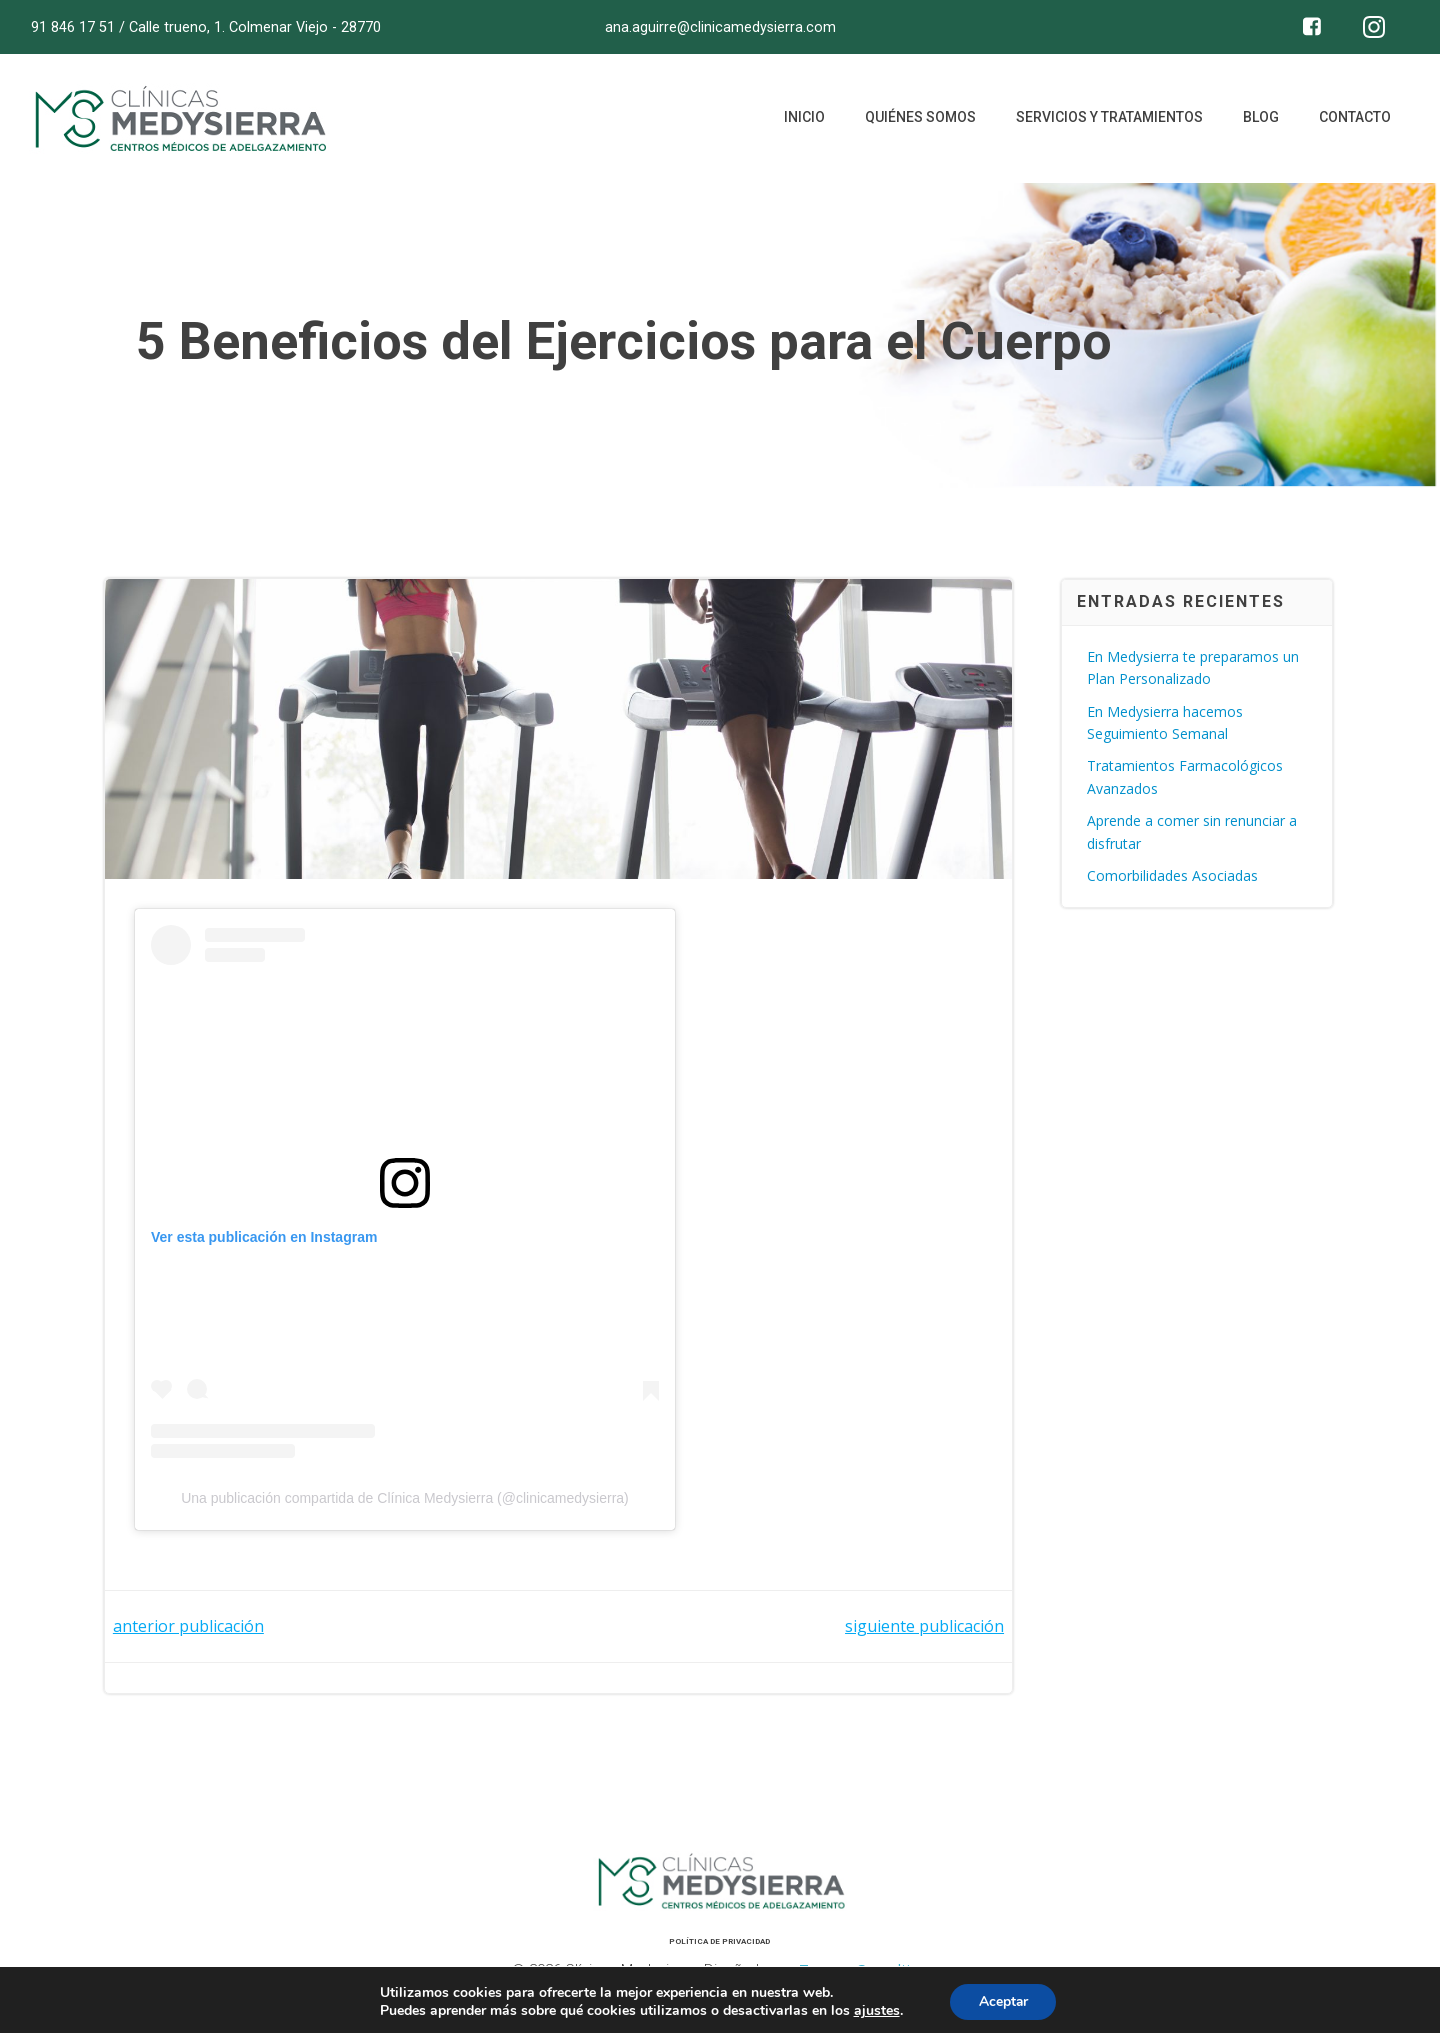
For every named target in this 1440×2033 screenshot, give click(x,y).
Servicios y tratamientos (1108, 120)
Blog (1260, 120)
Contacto (1354, 120)
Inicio (803, 120)
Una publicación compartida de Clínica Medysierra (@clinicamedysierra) (406, 1501)
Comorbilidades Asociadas (1173, 876)
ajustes (875, 2011)
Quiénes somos (919, 120)
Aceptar (1003, 2001)
